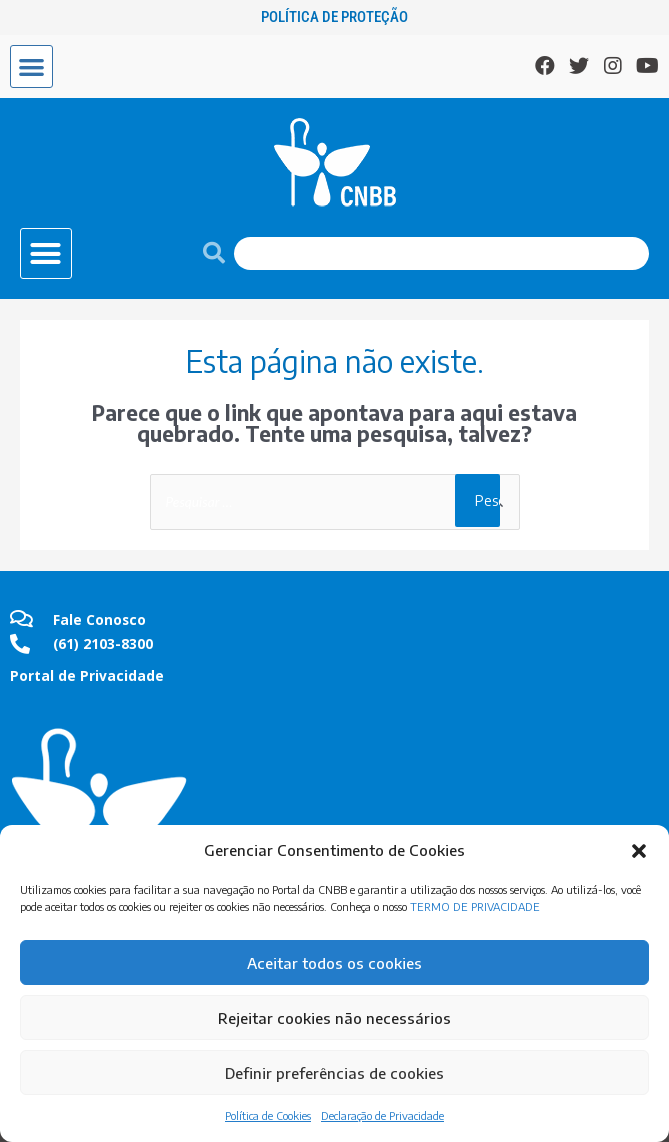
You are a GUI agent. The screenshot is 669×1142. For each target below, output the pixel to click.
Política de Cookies (268, 1115)
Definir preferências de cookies (334, 1073)
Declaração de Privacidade (382, 1115)
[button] (639, 851)
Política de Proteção (334, 17)
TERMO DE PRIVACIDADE (475, 906)
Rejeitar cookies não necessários (334, 1018)
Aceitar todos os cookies (334, 963)
